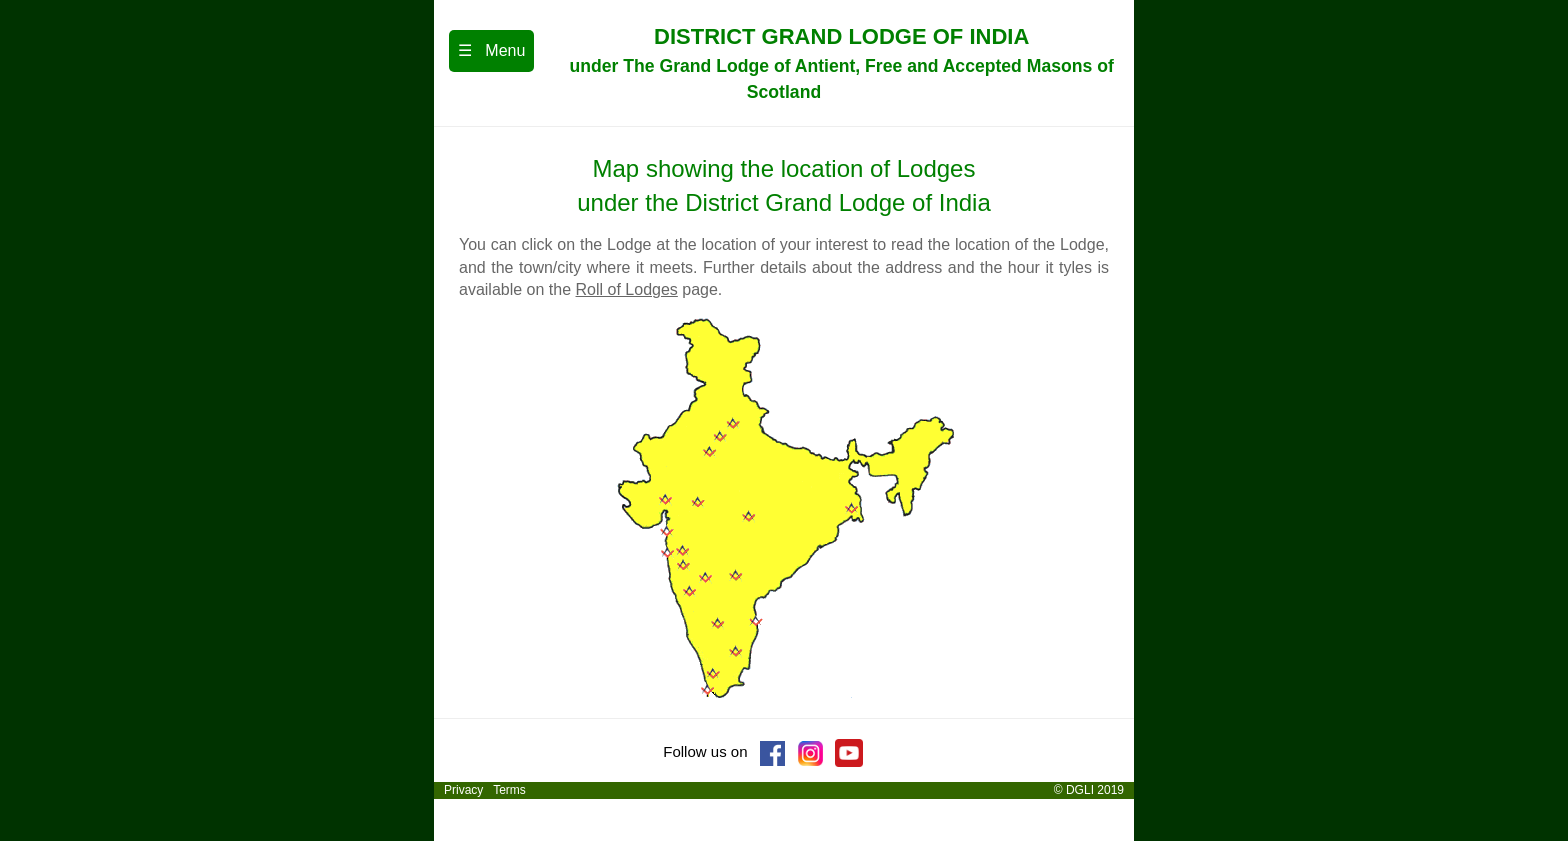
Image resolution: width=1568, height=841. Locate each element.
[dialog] (1530, 801)
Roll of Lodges (627, 289)
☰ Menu (491, 50)
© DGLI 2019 (1091, 790)
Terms (509, 790)
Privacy (462, 790)
